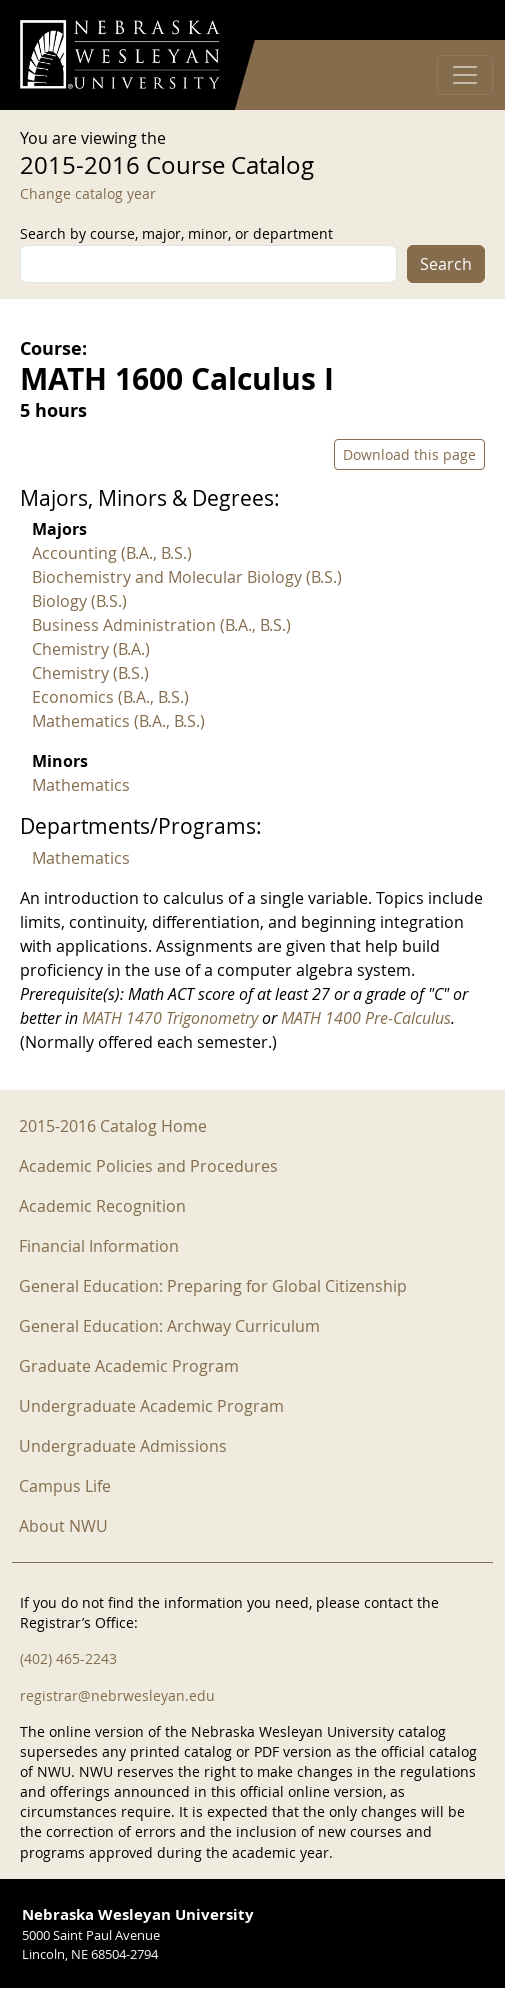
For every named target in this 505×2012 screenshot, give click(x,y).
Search (446, 264)
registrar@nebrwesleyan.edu (117, 1695)
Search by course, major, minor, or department (176, 233)
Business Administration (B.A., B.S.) (161, 625)
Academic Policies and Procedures (148, 1166)
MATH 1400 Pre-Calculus (366, 1018)
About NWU (63, 1526)
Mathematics (81, 785)
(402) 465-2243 (68, 1658)
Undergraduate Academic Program (151, 1406)
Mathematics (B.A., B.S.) (118, 721)
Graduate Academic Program (129, 1366)
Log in (459, 20)
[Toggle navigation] (465, 75)
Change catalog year (88, 193)
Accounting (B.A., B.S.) (112, 553)
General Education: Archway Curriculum (169, 1326)
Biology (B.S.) (79, 601)
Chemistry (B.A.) (91, 649)
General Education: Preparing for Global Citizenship (213, 1286)
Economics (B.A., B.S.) (110, 697)
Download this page (409, 454)
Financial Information (99, 1246)
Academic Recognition (102, 1206)
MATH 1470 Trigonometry (170, 1018)
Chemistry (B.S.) (90, 673)
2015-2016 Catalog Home (113, 1126)
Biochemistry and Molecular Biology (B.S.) (187, 577)
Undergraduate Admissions (123, 1446)
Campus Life (65, 1486)
